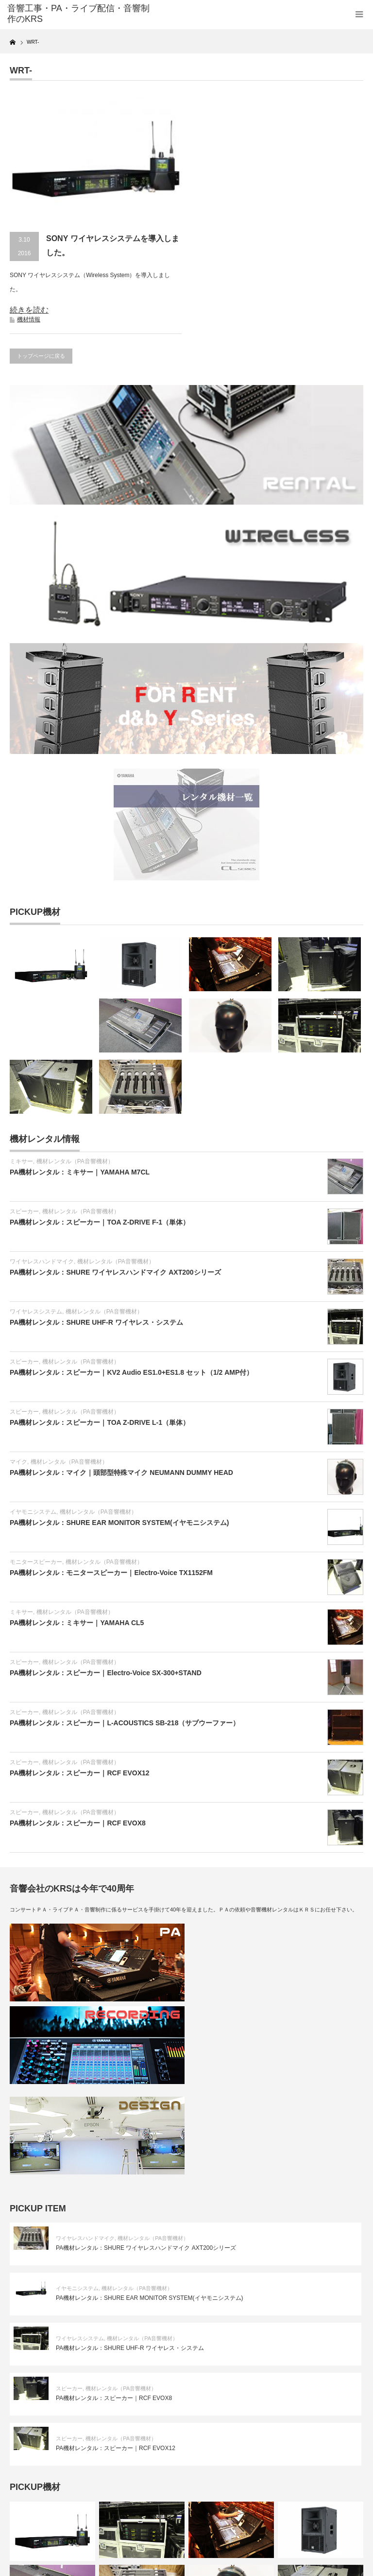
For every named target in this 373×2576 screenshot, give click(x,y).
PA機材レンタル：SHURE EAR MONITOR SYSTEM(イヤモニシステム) (119, 1522)
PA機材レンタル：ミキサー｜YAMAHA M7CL (80, 1172)
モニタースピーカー (36, 1562)
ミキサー (21, 1161)
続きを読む (29, 310)
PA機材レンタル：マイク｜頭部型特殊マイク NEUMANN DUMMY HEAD (121, 1472)
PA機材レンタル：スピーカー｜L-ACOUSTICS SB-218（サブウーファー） (124, 1723)
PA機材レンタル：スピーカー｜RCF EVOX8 (78, 1823)
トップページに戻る (41, 356)
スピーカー (24, 1211)
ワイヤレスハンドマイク (42, 1261)
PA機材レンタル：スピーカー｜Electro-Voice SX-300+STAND (106, 1673)
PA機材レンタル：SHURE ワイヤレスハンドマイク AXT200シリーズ (115, 1272)
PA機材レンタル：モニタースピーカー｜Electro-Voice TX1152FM (111, 1573)
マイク (18, 1461)
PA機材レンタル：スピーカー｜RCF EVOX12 (80, 1773)
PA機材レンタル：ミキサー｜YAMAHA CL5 (77, 1623)
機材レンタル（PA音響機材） (75, 1161)
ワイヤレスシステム (36, 1311)
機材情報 (28, 319)
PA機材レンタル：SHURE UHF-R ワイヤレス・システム (96, 1322)
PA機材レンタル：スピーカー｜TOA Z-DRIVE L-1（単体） (99, 1422)
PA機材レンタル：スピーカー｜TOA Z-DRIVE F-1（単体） (99, 1222)
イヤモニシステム (33, 1511)
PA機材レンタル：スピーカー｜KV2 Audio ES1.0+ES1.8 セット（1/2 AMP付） (131, 1372)
